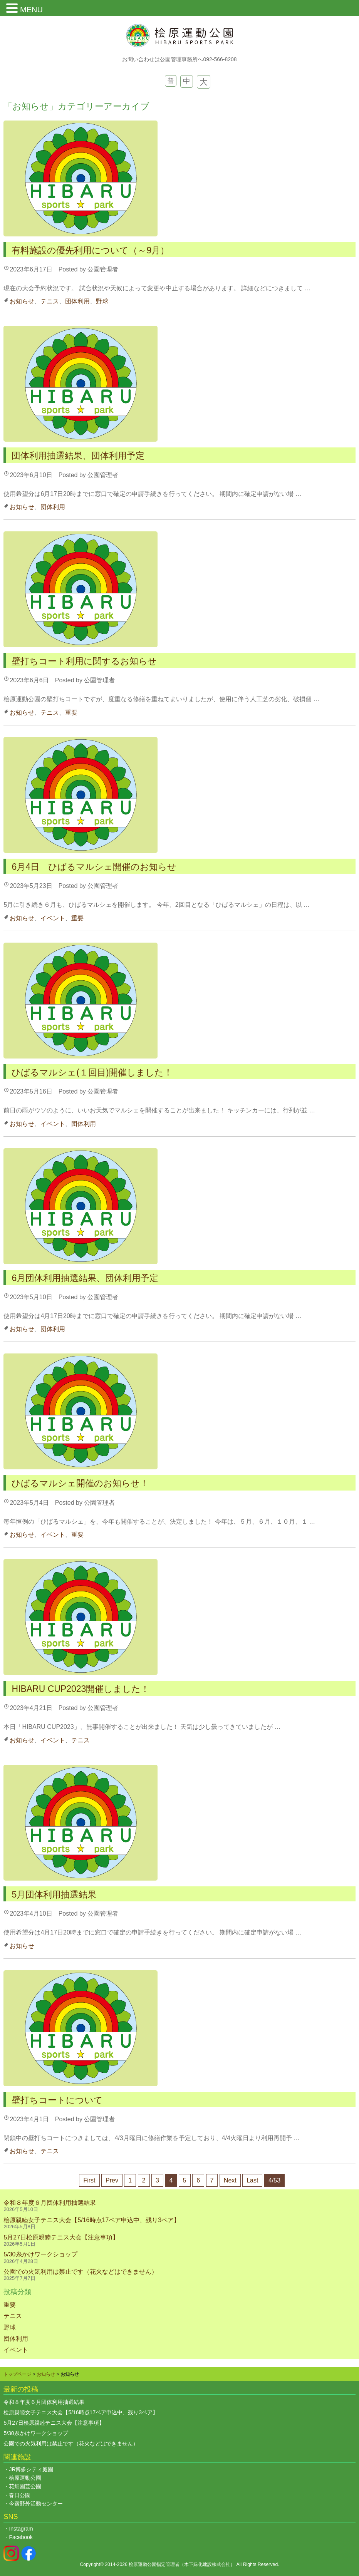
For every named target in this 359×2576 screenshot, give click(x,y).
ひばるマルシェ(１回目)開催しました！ (92, 1072)
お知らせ (22, 301)
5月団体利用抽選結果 (54, 1894)
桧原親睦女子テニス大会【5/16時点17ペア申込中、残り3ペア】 (94, 2220)
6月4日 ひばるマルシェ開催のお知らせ (94, 867)
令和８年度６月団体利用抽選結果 (49, 2202)
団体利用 (77, 301)
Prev (112, 2180)
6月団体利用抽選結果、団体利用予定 (85, 1278)
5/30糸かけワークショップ (40, 2254)
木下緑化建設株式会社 (207, 2564)
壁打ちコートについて (57, 2100)
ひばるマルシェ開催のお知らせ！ (80, 1483)
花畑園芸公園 (25, 2486)
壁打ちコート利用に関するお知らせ (84, 661)
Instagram (21, 2529)
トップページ (17, 2374)
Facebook (20, 2537)
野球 (102, 301)
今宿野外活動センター (36, 2504)
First (89, 2180)
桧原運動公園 (25, 2478)
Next (230, 2180)
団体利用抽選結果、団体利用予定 (78, 456)
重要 (71, 712)
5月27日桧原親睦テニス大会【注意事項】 (61, 2237)
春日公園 (19, 2495)
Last (252, 2180)
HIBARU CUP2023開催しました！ (80, 1689)
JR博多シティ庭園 (31, 2469)
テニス (49, 301)
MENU (31, 9)
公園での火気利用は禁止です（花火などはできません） (80, 2271)
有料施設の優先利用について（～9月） (90, 250)
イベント (52, 918)
